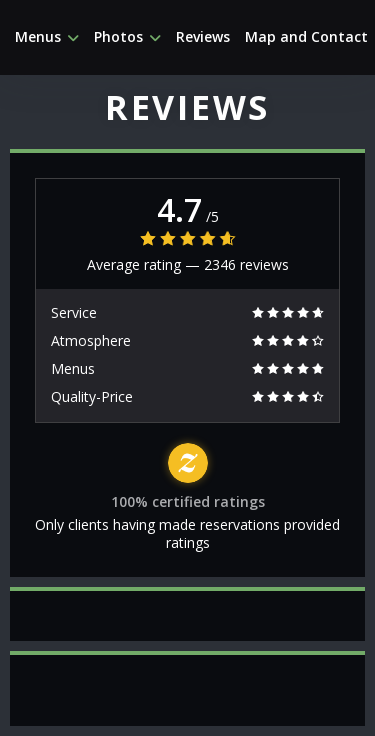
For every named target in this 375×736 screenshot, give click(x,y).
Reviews (203, 37)
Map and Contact (306, 37)
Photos (127, 37)
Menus (47, 37)
